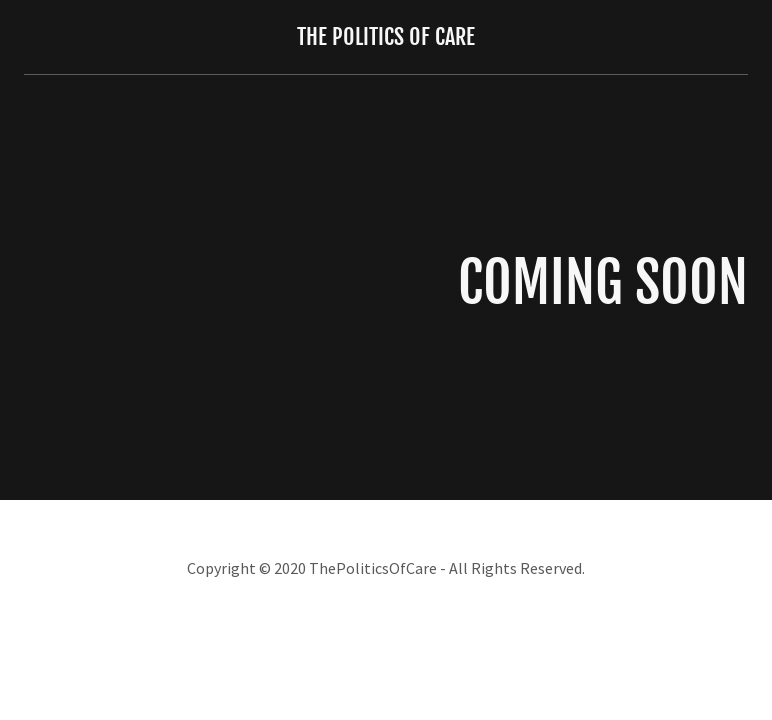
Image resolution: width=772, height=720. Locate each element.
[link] (386, 38)
